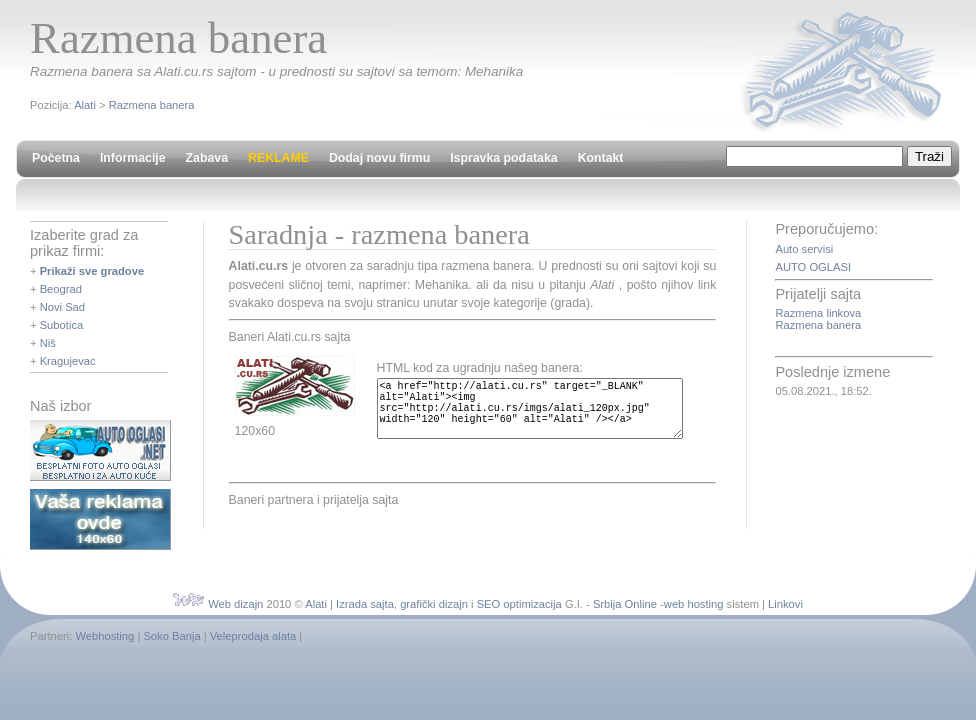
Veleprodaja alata (253, 636)
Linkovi (785, 604)
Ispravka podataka (503, 158)
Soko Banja (171, 636)
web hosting (694, 604)
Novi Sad (62, 307)
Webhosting (104, 636)
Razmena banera (152, 105)
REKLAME (278, 158)
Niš (48, 343)
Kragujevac (68, 361)
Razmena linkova (818, 313)
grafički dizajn (434, 604)
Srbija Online (625, 604)
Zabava (207, 158)
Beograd (61, 289)
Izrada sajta (365, 604)
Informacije (133, 158)
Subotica (62, 325)
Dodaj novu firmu (379, 158)
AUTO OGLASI (813, 267)
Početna (56, 158)
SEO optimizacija (519, 604)
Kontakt (601, 158)
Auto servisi (804, 249)
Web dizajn (235, 604)
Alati (85, 105)
